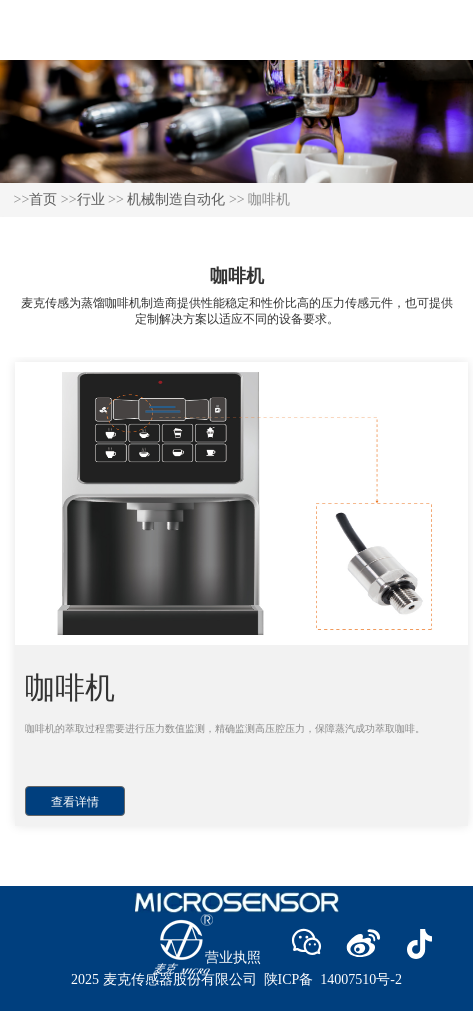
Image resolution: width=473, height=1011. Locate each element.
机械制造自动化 (176, 199)
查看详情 (75, 802)
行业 (91, 199)
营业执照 (233, 957)
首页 (43, 199)
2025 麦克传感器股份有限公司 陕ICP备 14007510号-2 (236, 979)
